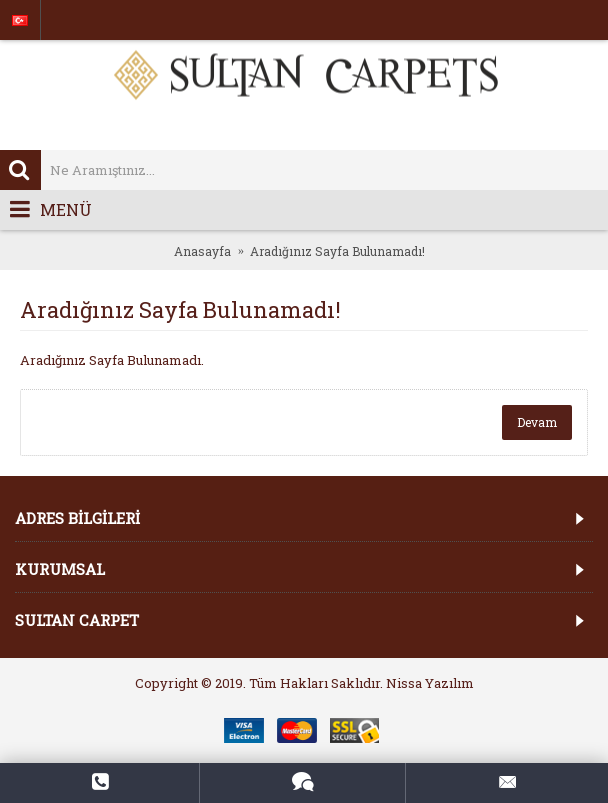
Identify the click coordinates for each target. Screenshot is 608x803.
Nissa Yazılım (430, 683)
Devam (537, 422)
